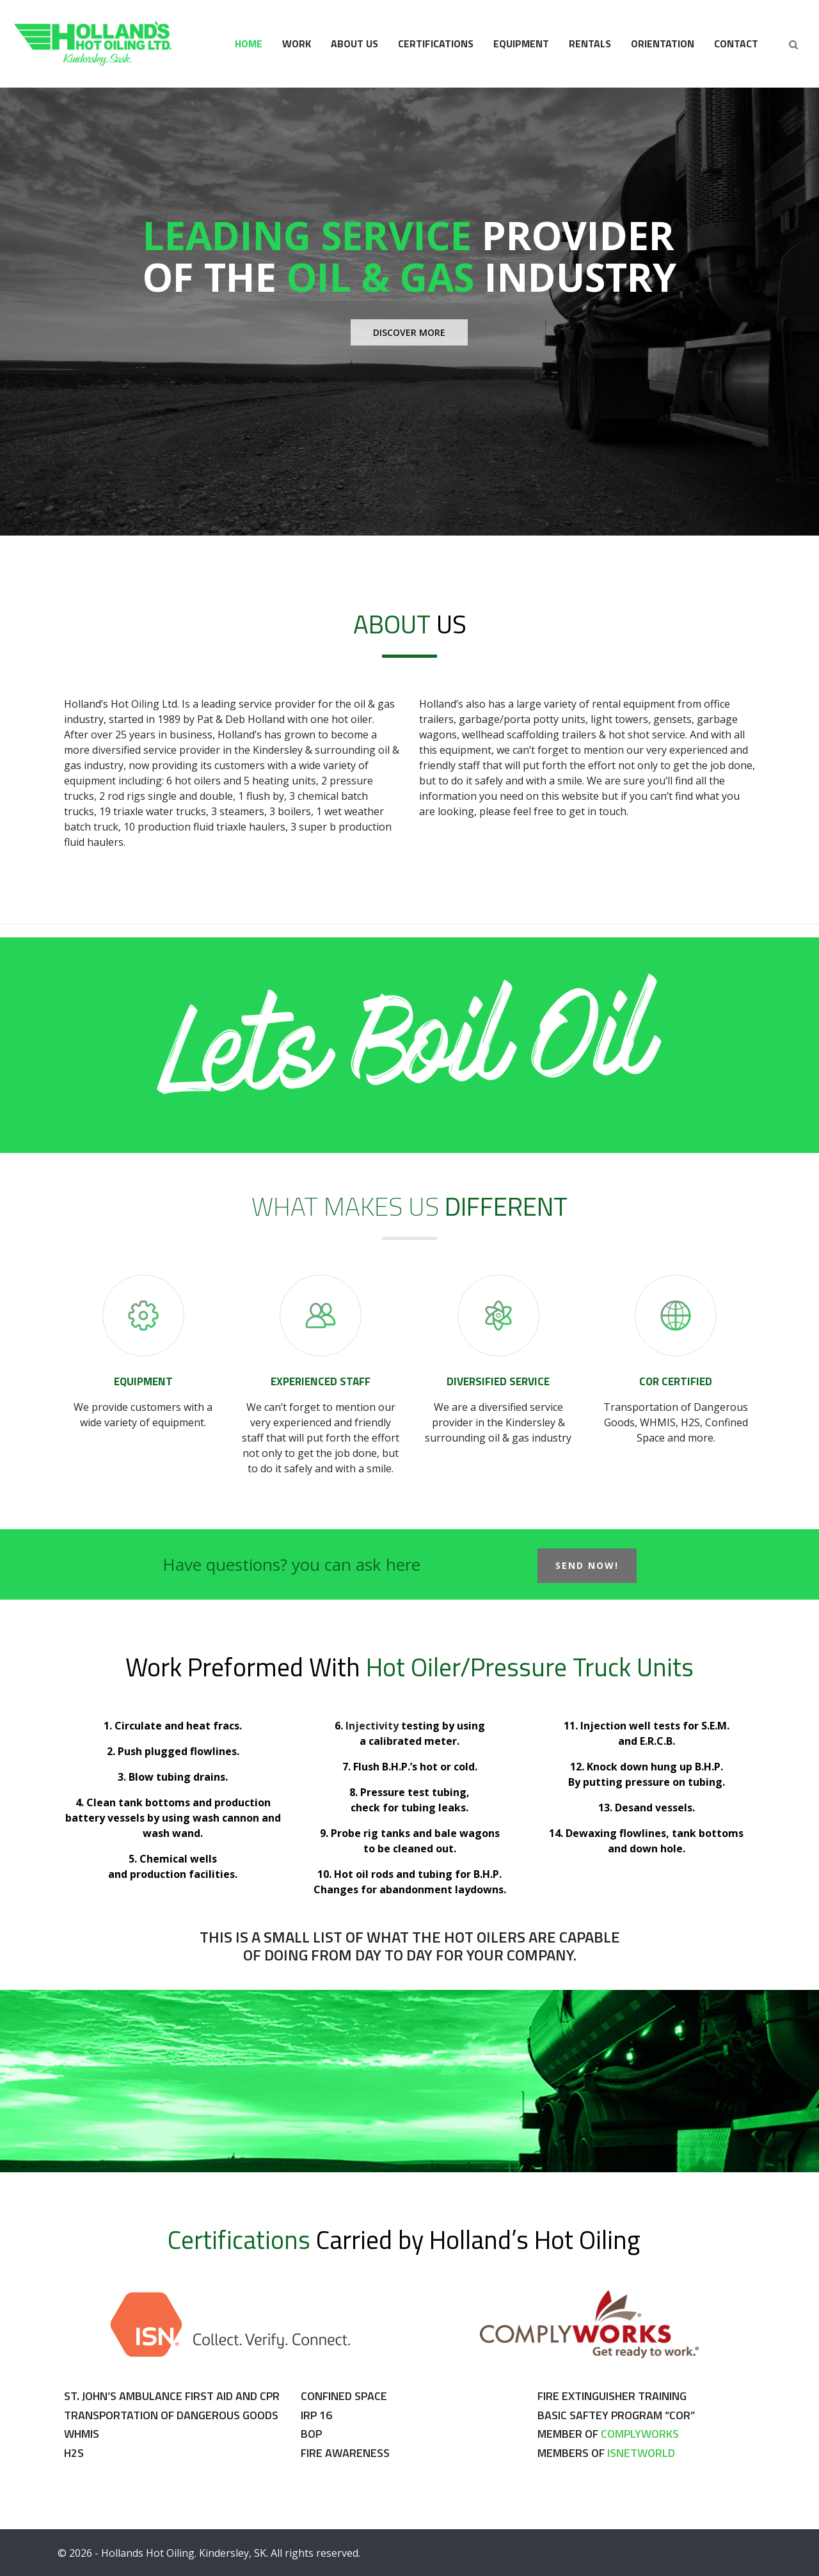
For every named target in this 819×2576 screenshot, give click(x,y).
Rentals (590, 43)
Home (248, 43)
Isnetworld (641, 2452)
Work (296, 43)
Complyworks (640, 2433)
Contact (736, 43)
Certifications (435, 43)
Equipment (521, 43)
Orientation (662, 43)
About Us (354, 43)
